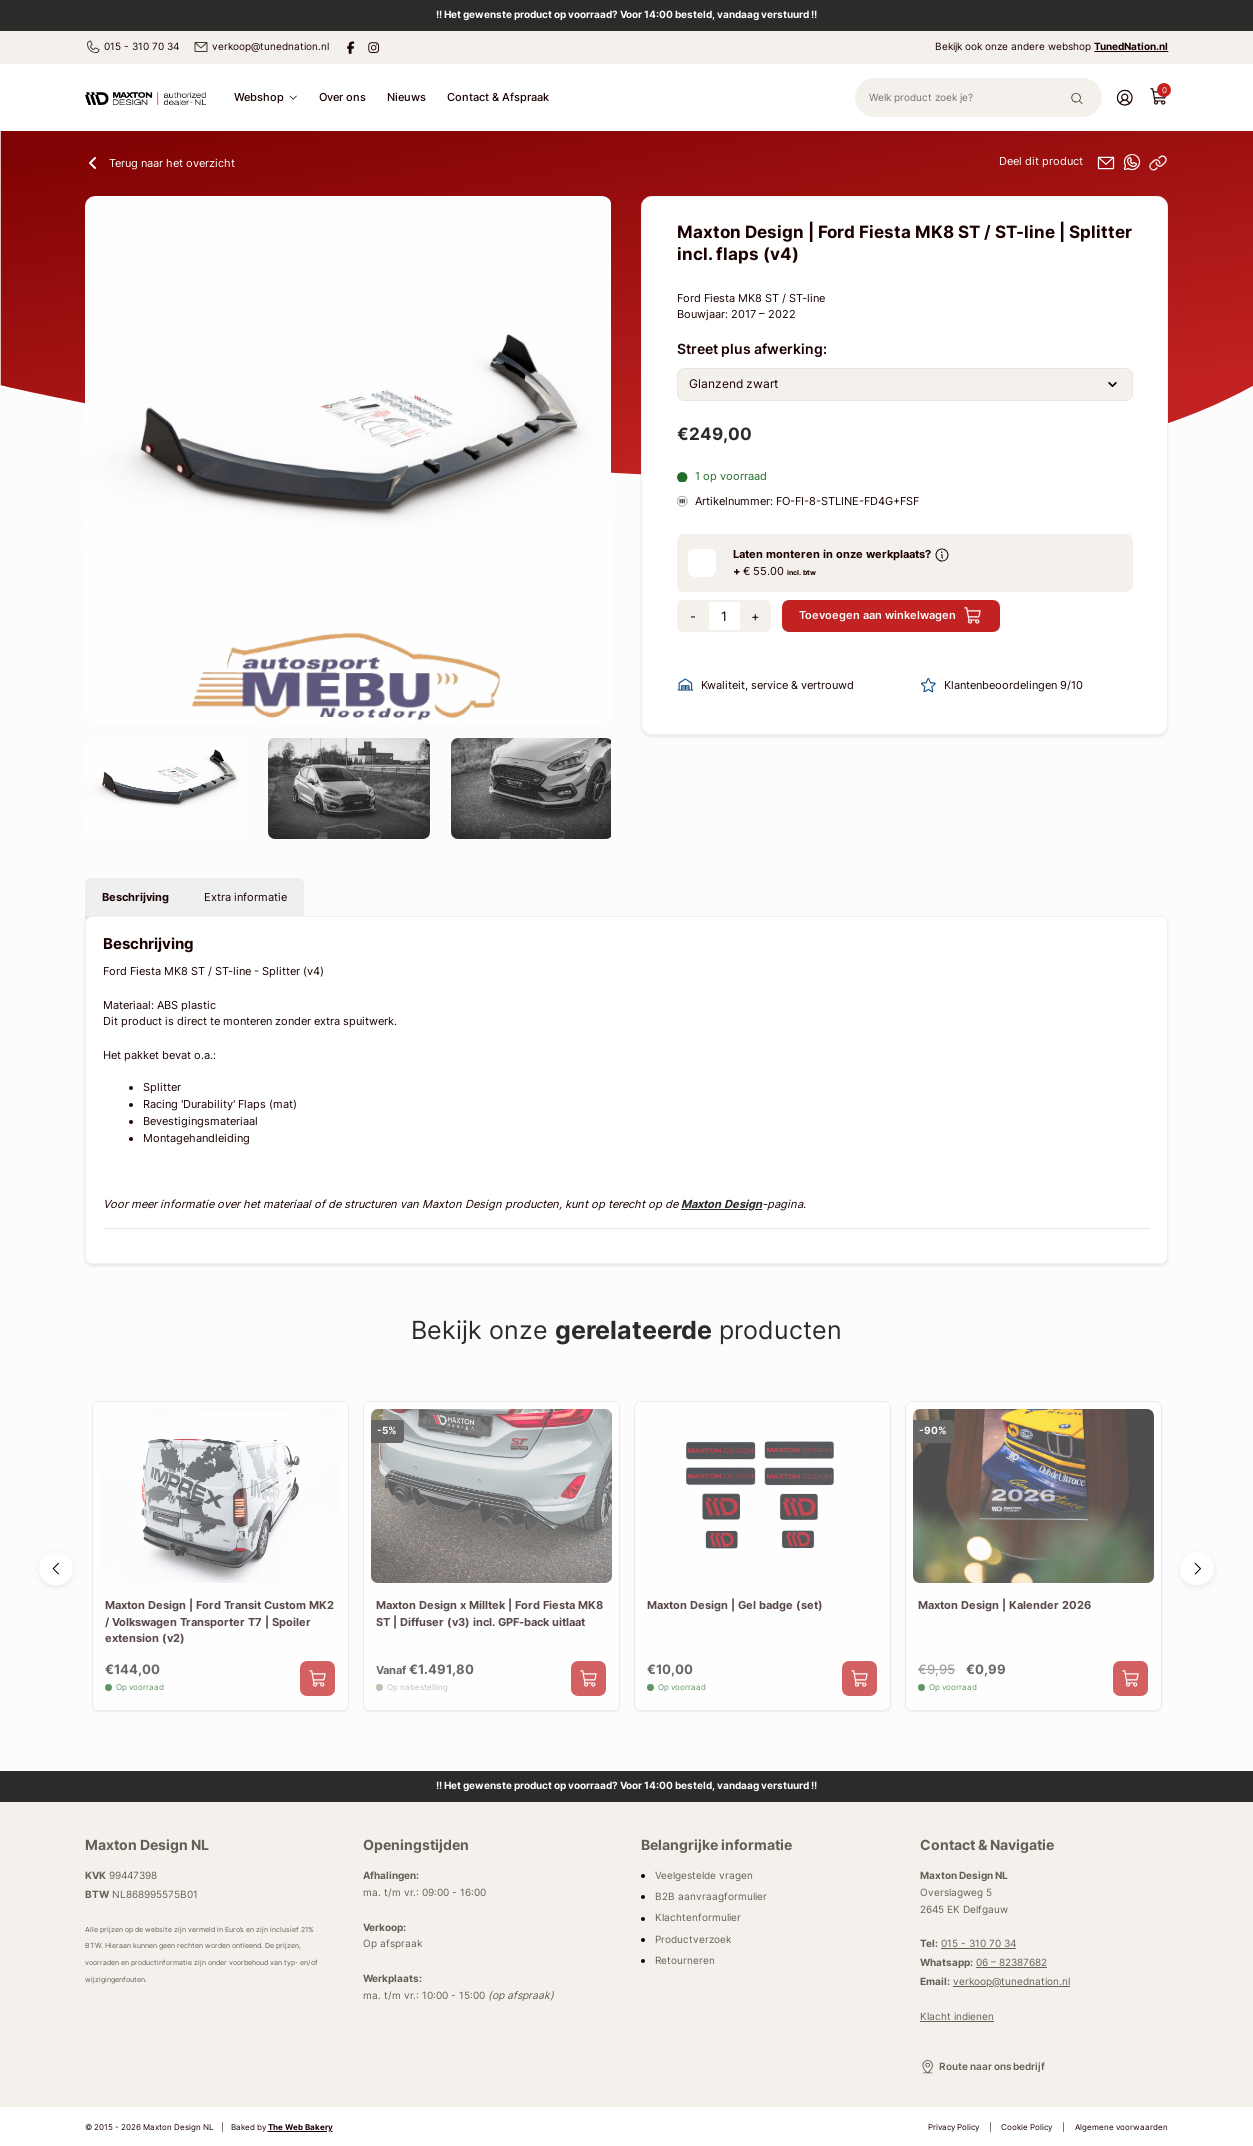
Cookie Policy (1026, 2127)
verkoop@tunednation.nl (261, 47)
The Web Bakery (300, 2127)
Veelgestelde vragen (704, 1875)
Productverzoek (693, 1939)
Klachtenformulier (698, 1918)
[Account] (1124, 97)
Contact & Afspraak (498, 97)
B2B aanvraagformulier (711, 1896)
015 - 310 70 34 (132, 47)
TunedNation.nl (1131, 46)
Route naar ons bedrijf (982, 2066)
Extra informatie (245, 897)
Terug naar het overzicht (160, 163)
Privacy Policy (953, 2127)
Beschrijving (135, 897)
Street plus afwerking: (752, 349)
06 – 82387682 (1011, 1962)
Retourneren (685, 1960)
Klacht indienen (957, 2016)
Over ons (342, 97)
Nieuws (406, 97)
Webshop (266, 97)
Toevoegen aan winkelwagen (890, 615)
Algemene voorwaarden (1121, 2127)
